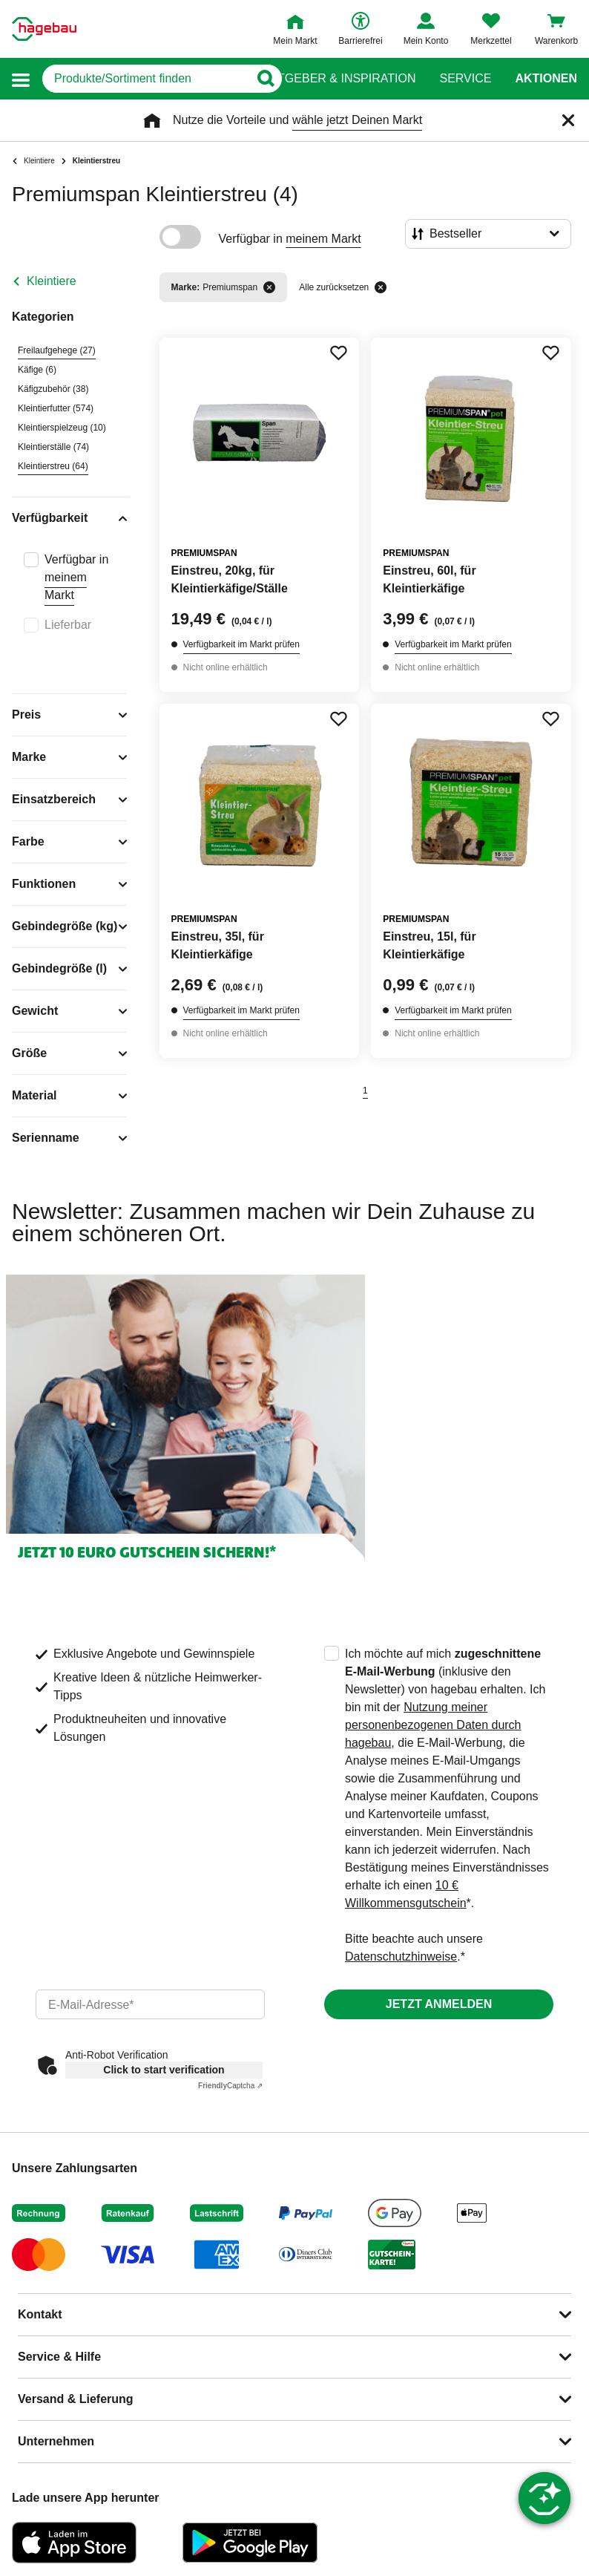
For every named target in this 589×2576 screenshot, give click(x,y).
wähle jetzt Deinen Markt (357, 120)
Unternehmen (56, 2441)
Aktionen (546, 79)
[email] (150, 2004)
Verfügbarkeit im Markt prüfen (241, 644)
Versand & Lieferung (76, 2399)
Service (465, 79)
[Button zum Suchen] (265, 79)
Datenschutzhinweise (401, 1956)
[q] (145, 79)
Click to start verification (163, 2070)
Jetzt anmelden (439, 2004)
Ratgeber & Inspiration (338, 79)
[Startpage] (44, 29)
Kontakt (40, 2314)
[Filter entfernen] (269, 287)
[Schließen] (568, 120)
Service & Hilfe (59, 2356)
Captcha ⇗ (230, 2086)
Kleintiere (51, 281)
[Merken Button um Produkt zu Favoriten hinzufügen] (338, 353)
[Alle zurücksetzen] (380, 287)
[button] (21, 79)
